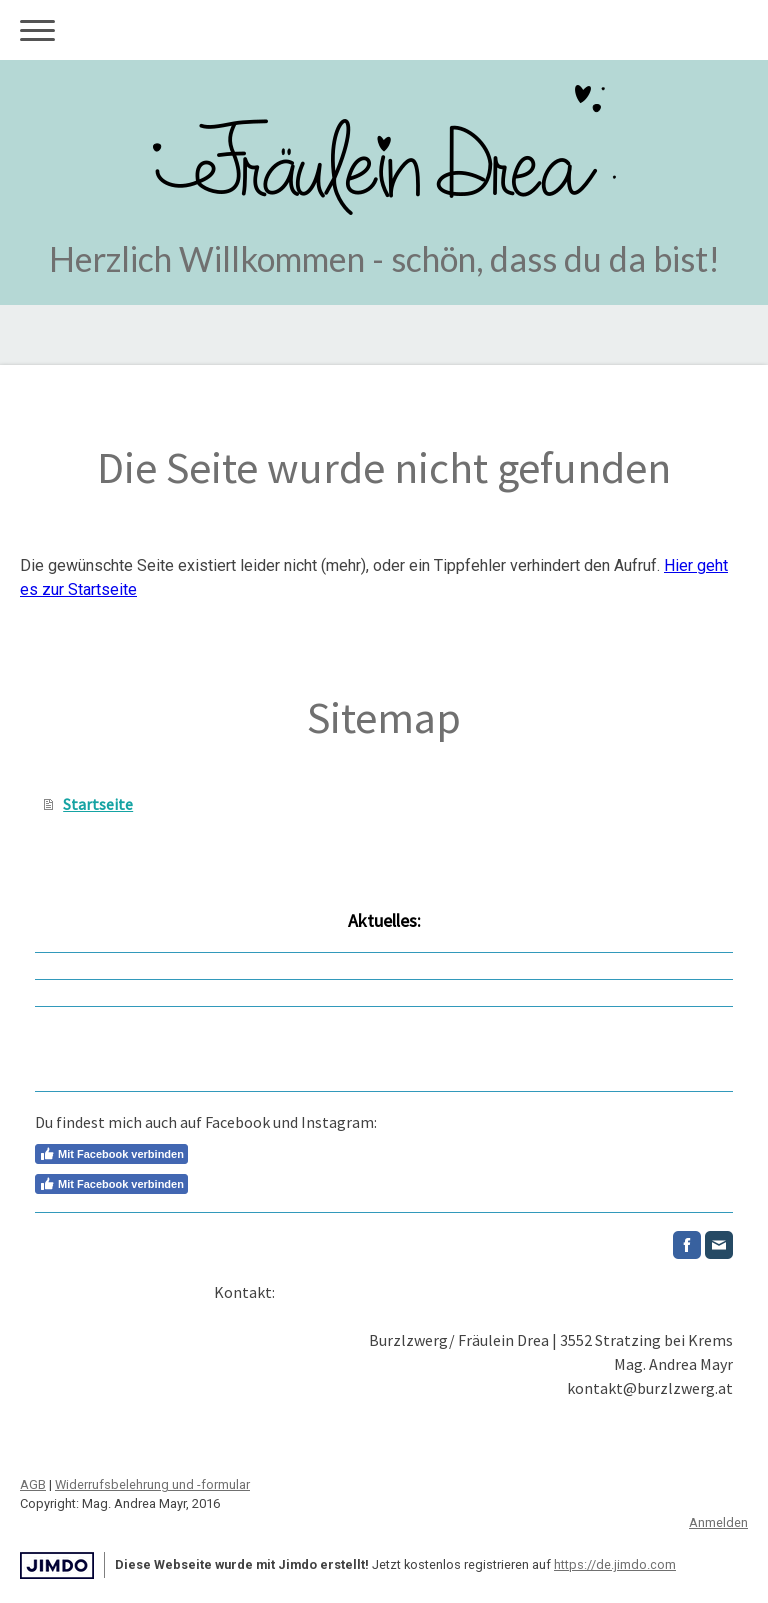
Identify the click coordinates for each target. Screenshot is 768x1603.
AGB (33, 1484)
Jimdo (57, 1565)
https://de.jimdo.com (615, 1564)
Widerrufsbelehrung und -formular (152, 1484)
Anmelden (718, 1522)
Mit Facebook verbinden (111, 1154)
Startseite (98, 804)
